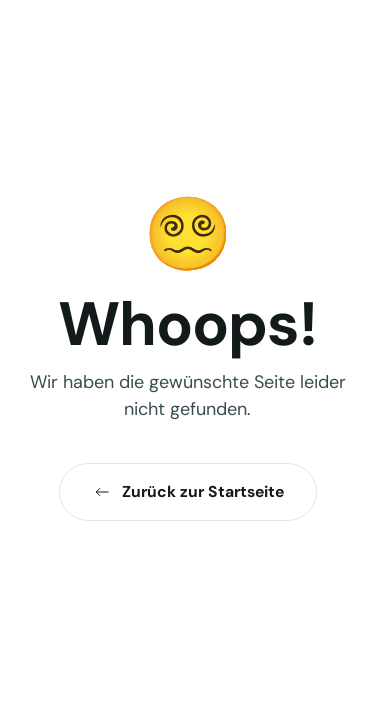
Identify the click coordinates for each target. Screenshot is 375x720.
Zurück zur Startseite (188, 491)
